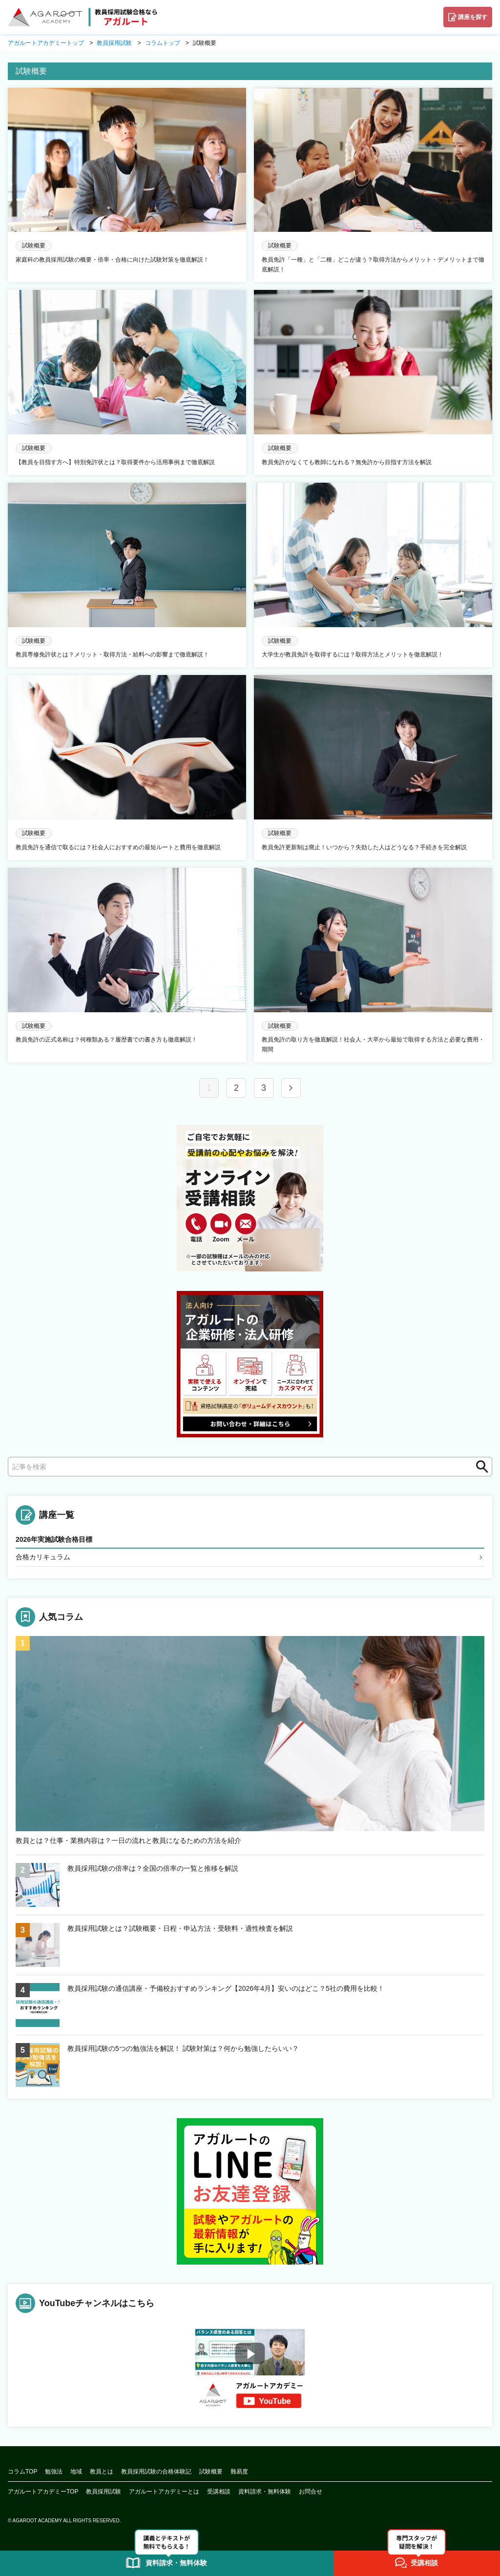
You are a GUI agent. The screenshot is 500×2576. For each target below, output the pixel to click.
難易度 (239, 2471)
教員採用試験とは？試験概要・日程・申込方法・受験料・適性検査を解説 (180, 1928)
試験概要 (211, 2471)
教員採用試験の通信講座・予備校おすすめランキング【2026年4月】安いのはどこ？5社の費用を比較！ (225, 1988)
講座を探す (472, 17)
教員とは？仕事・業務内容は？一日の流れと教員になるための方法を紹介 (128, 1841)
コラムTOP (22, 2471)
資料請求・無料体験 (264, 2491)
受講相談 (218, 2491)
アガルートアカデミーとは (164, 2491)
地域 (76, 2471)
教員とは (101, 2471)
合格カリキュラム (43, 1557)
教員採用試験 (103, 2491)
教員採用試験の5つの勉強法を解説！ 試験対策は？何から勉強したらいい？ (183, 2048)
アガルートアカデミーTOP (43, 2491)
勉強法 (53, 2471)
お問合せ (310, 2491)
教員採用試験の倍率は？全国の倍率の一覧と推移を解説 (152, 1868)
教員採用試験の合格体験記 (156, 2471)
